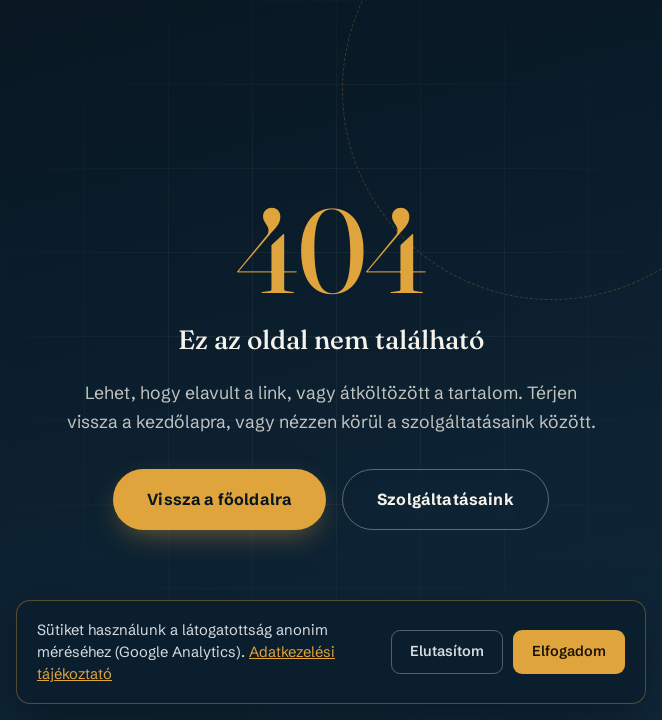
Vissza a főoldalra (219, 499)
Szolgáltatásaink (445, 499)
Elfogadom (569, 651)
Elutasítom (447, 651)
